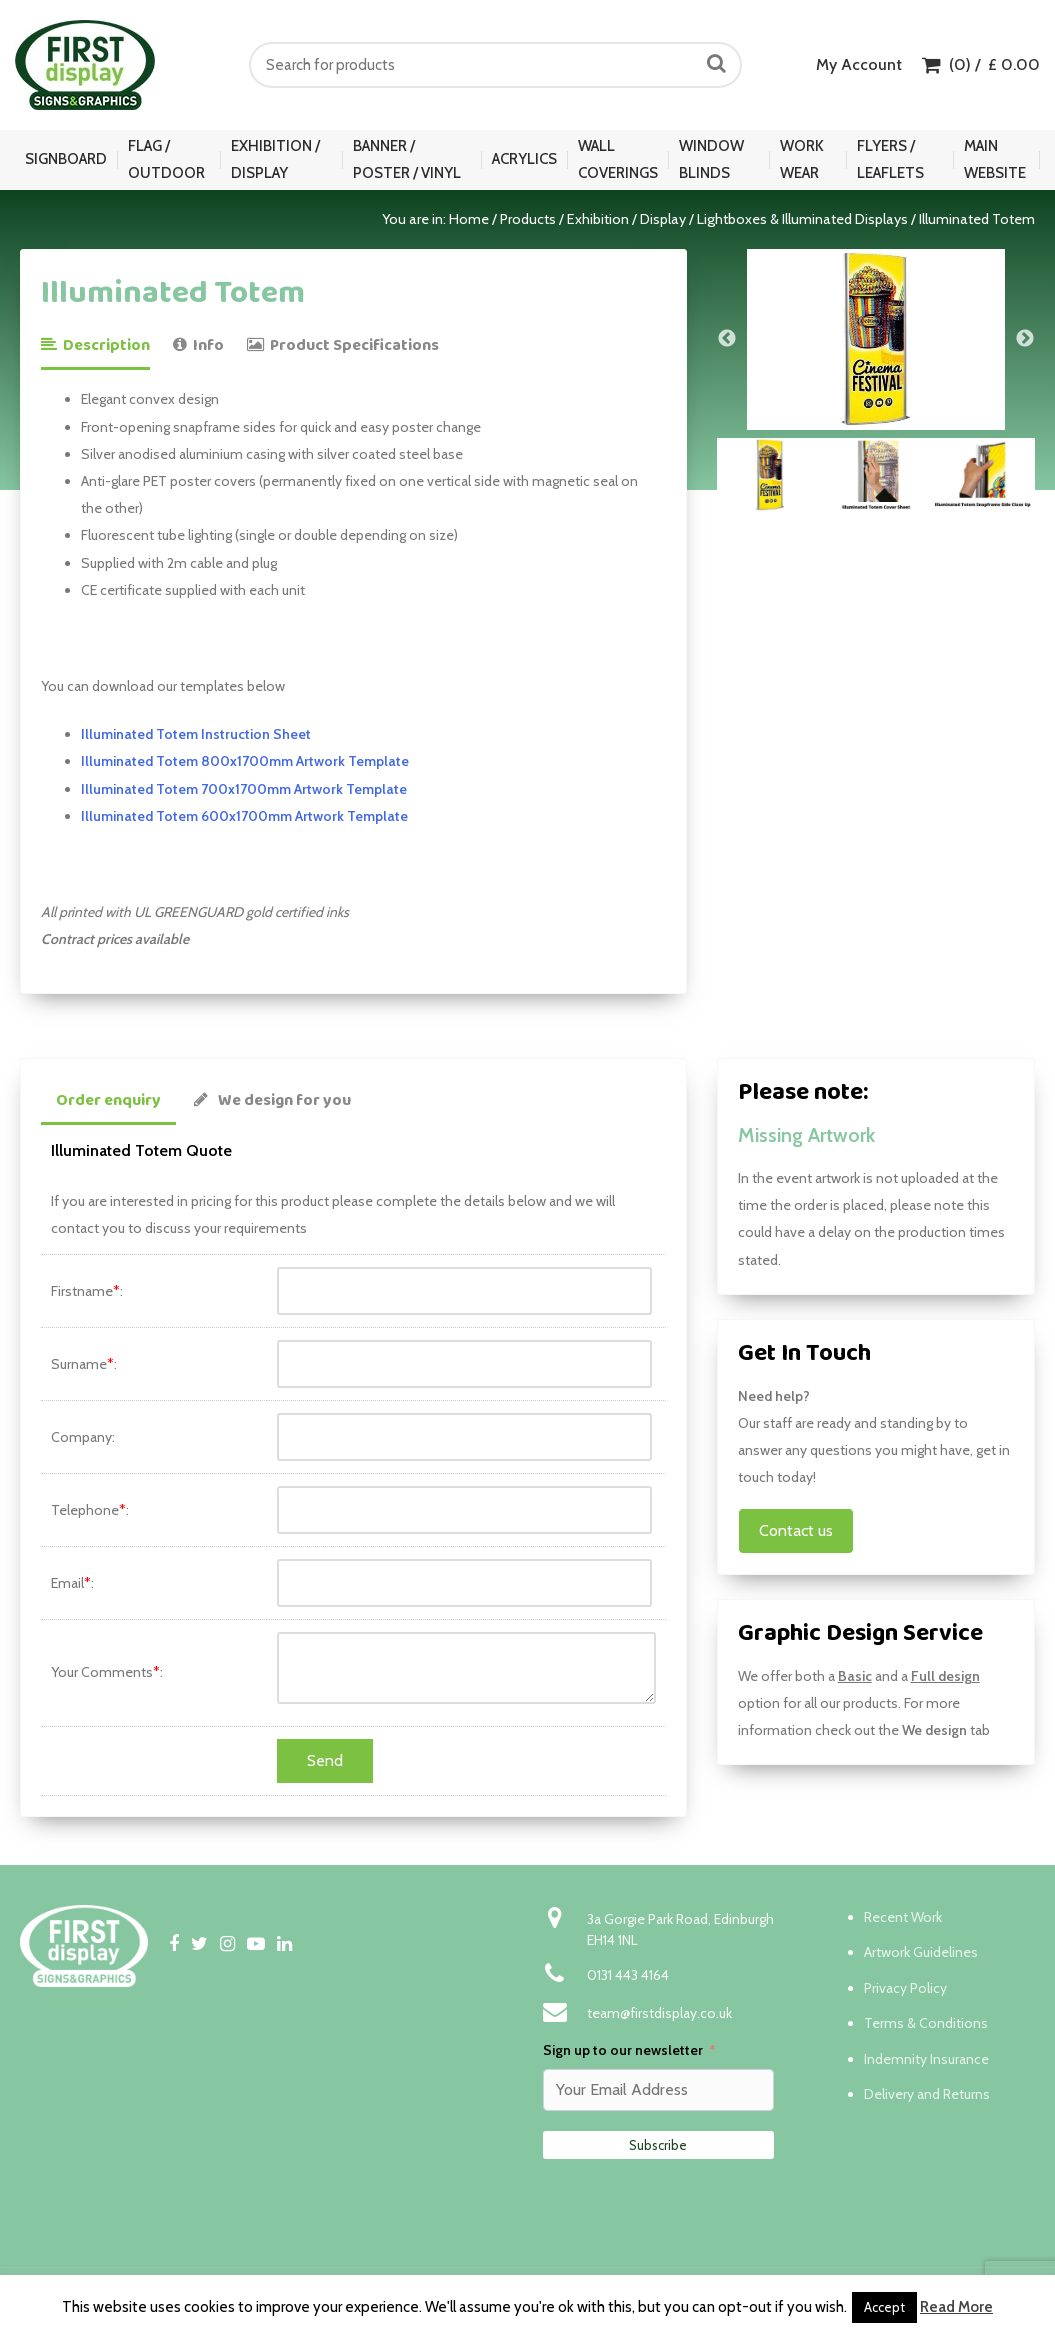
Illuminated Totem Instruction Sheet (196, 734)
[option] (876, 339)
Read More (956, 2307)
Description (95, 345)
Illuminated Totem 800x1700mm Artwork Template (245, 761)
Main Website (995, 159)
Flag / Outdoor (166, 159)
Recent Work (903, 1917)
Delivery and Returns (927, 2094)
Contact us (796, 1530)
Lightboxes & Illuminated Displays (802, 219)
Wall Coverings (618, 159)
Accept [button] (884, 2307)
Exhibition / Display (275, 159)
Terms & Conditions (926, 2023)
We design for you (272, 1100)
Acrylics (524, 159)
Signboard (66, 159)
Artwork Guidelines (921, 1952)
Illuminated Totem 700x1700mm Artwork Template (244, 789)
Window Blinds (711, 159)
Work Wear (802, 159)
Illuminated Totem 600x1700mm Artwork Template (244, 816)
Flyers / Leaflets (890, 159)
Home (469, 219)
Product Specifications (343, 345)
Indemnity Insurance (926, 2059)
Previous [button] (727, 339)
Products (528, 219)
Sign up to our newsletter (623, 2050)
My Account (859, 64)
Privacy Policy (905, 1988)
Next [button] (1025, 339)
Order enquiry (108, 1100)
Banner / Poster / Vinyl (407, 159)
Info (198, 345)
